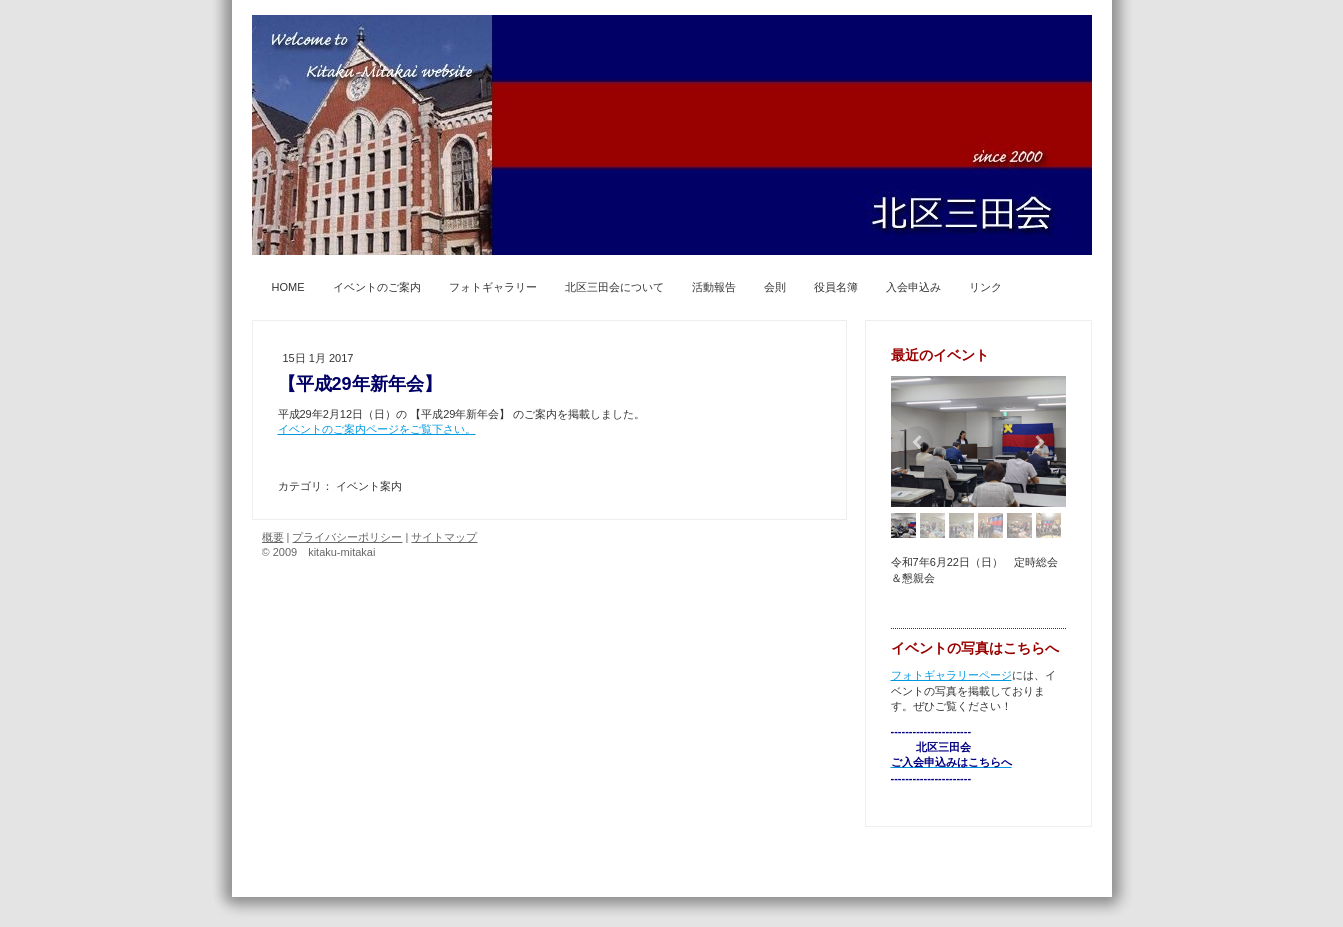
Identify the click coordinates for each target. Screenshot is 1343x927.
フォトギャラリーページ (951, 675)
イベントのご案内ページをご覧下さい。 (377, 429)
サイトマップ (444, 537)
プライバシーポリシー (347, 537)
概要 (273, 537)
